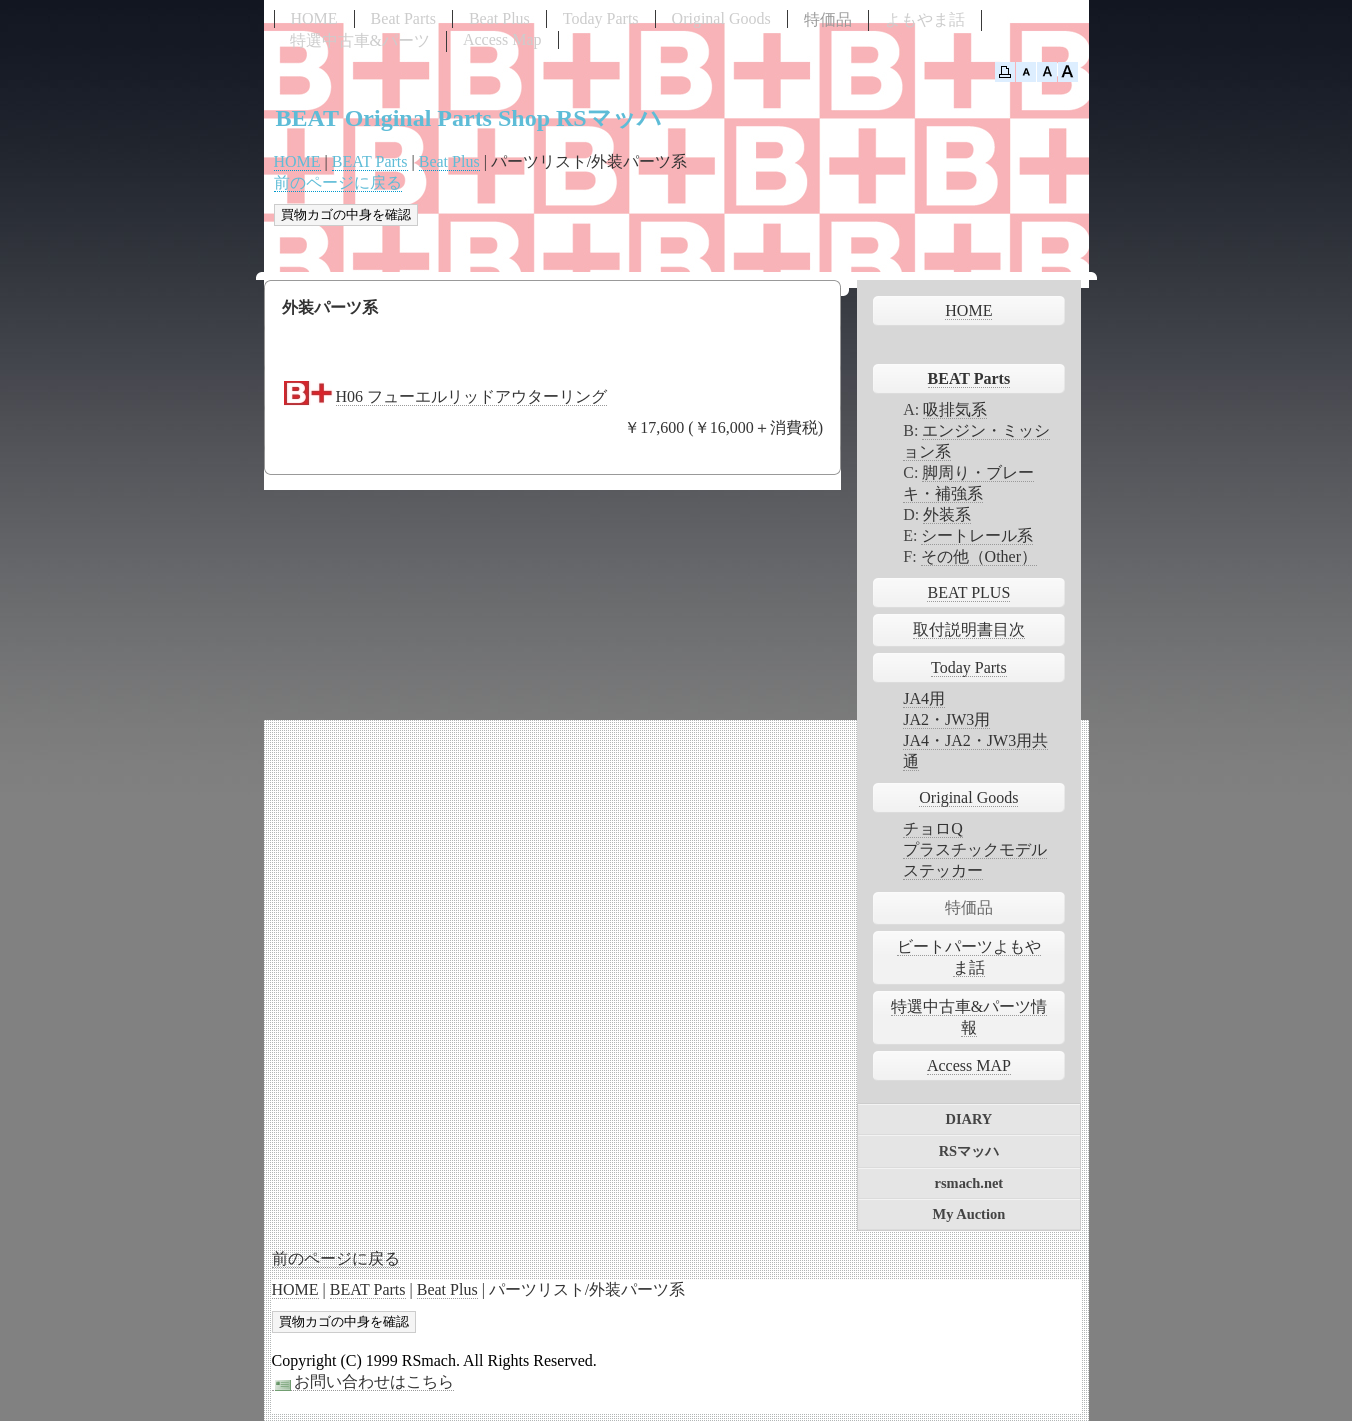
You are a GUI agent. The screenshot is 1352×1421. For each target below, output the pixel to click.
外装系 (947, 514)
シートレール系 (977, 535)
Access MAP (969, 1065)
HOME (314, 18)
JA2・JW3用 (946, 719)
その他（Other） (979, 556)
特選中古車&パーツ (360, 40)
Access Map (502, 39)
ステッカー (943, 870)
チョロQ (933, 828)
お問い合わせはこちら (363, 1382)
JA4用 (924, 698)
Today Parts (601, 18)
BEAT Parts (370, 161)
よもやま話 (925, 19)
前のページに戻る (338, 182)
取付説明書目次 (969, 629)
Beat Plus (499, 18)
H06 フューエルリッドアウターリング (472, 396)
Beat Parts (403, 18)
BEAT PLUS (968, 592)
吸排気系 (955, 409)
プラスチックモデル (975, 849)
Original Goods (721, 18)
